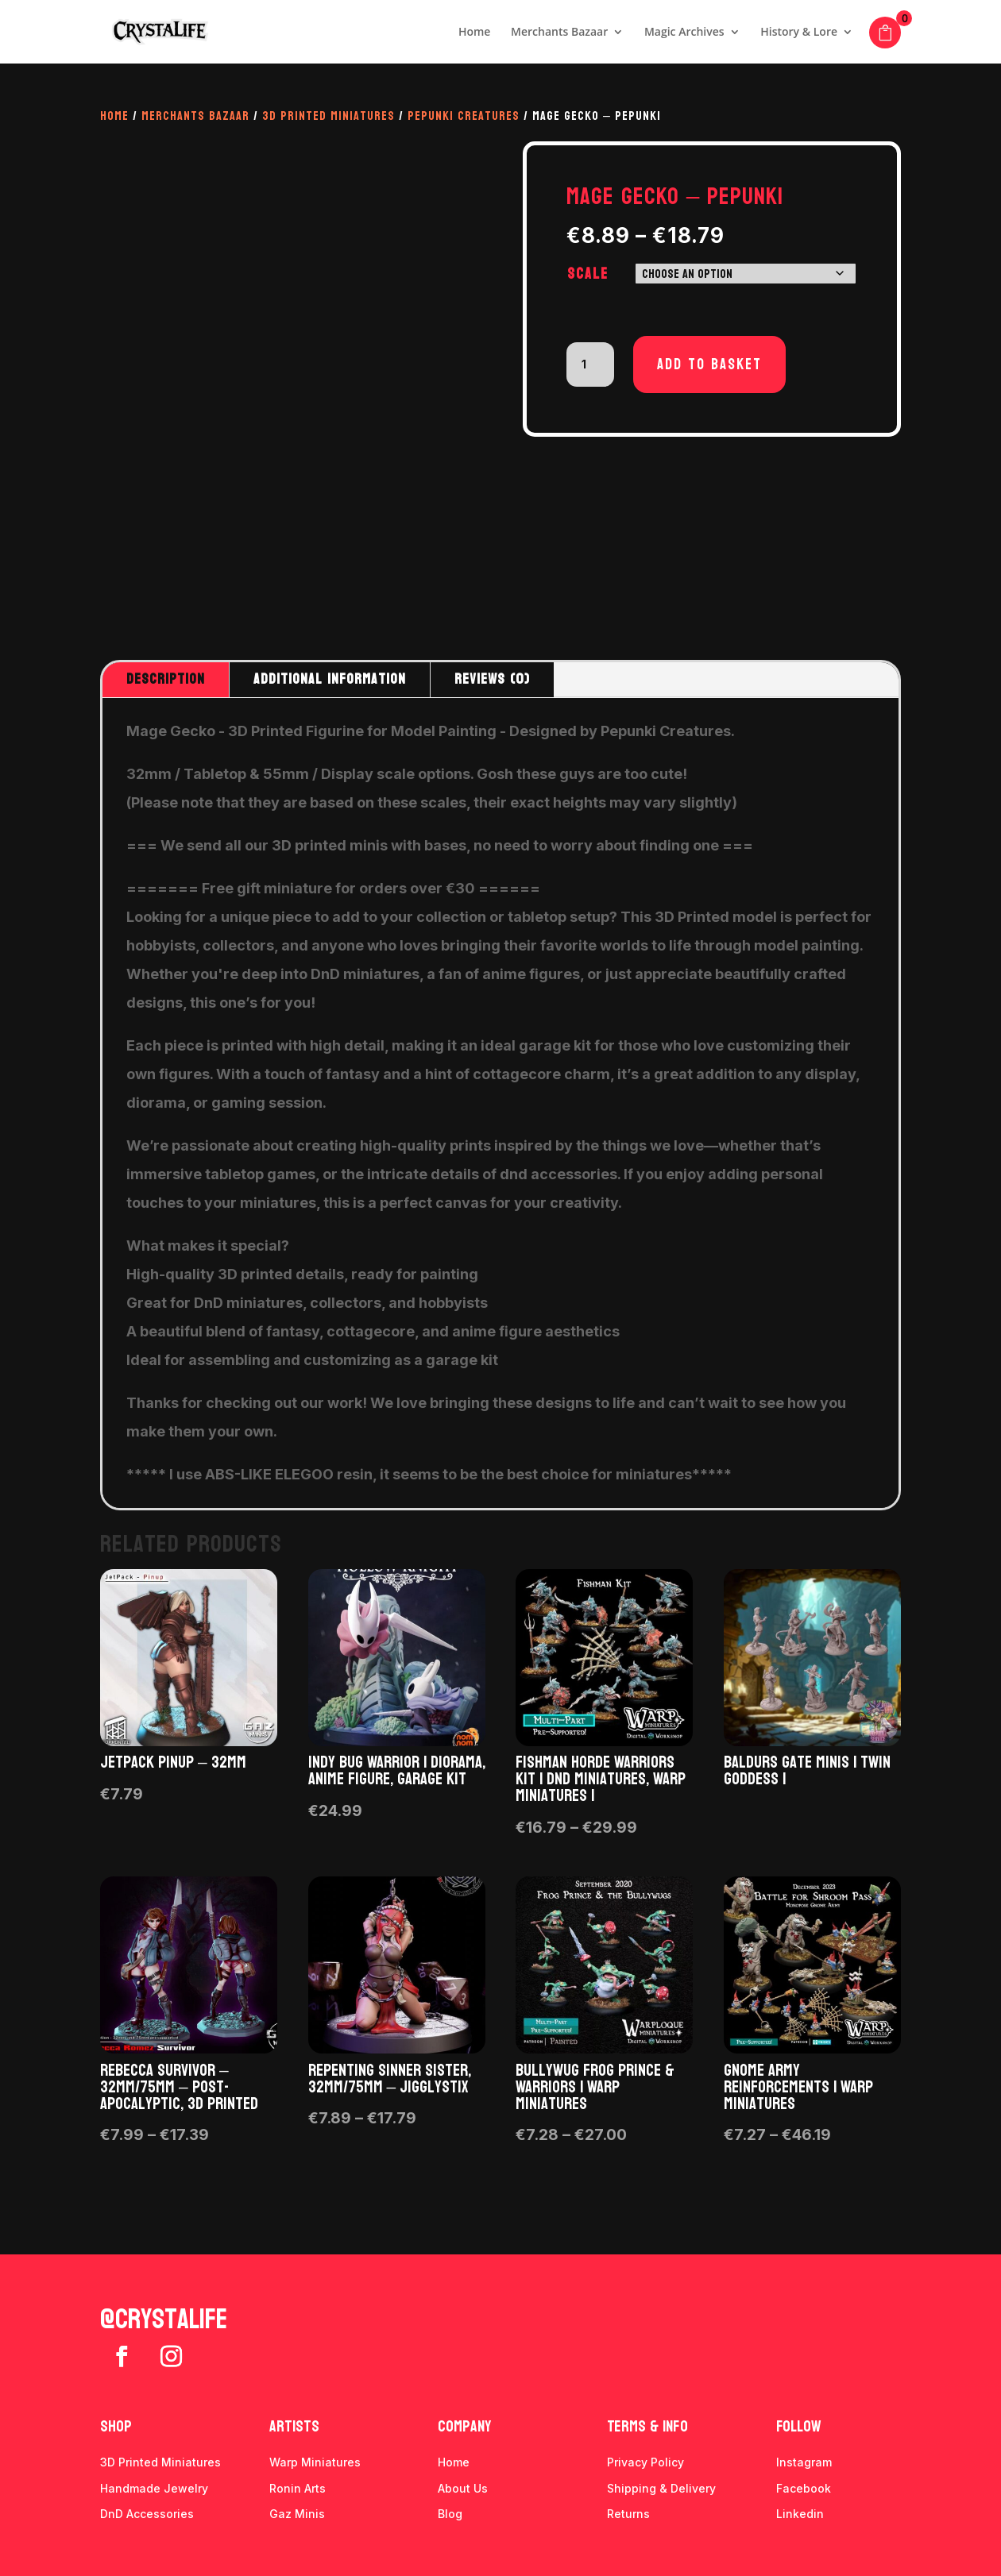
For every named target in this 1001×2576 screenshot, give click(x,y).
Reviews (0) (492, 679)
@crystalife (163, 2319)
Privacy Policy (645, 2462)
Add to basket (709, 364)
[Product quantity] (590, 364)
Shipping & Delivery (661, 2488)
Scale (588, 273)
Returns (628, 2513)
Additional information (329, 679)
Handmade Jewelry (154, 2488)
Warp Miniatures (315, 2462)
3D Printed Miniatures (328, 115)
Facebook (803, 2488)
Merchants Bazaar (559, 32)
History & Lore (798, 32)
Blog (450, 2513)
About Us (463, 2488)
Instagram (804, 2462)
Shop (116, 2426)
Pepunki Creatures (464, 115)
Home (474, 32)
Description (165, 679)
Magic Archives (684, 32)
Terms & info (647, 2426)
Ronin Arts (297, 2488)
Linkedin (800, 2513)
